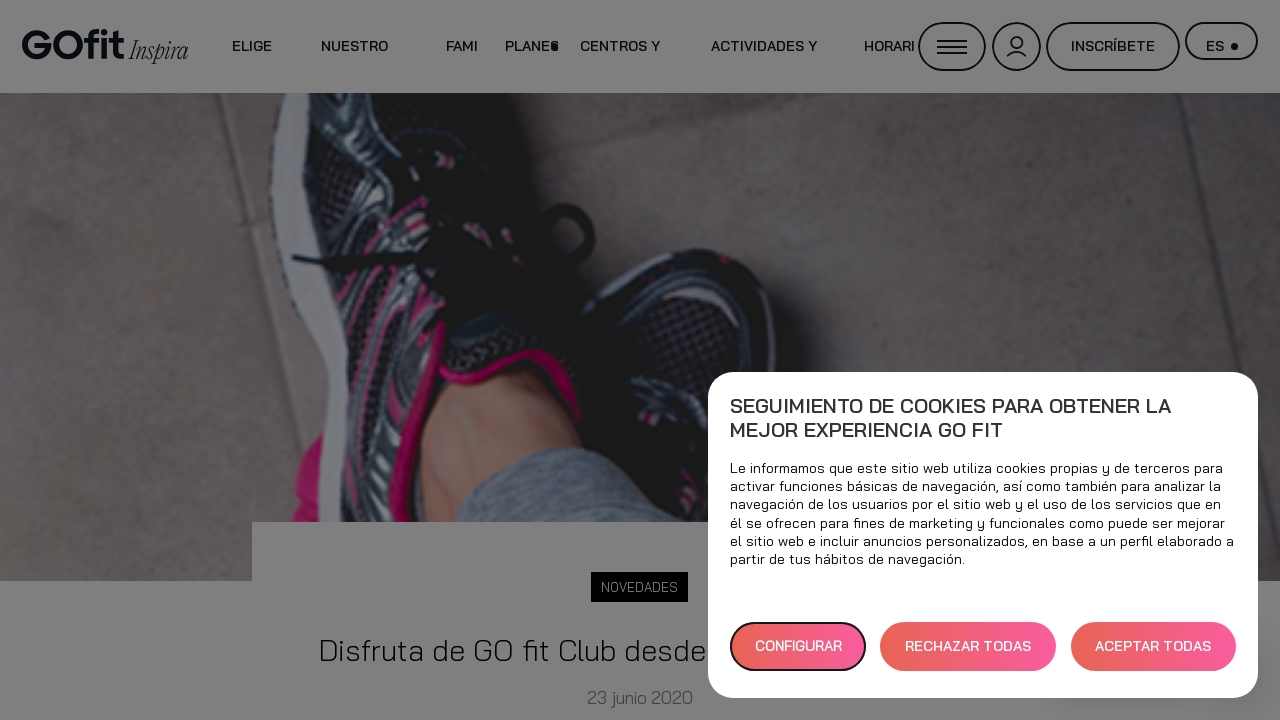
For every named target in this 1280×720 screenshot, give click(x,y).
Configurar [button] (798, 646)
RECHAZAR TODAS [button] (968, 646)
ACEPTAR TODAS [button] (1153, 646)
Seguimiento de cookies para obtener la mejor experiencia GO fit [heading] (950, 418)
